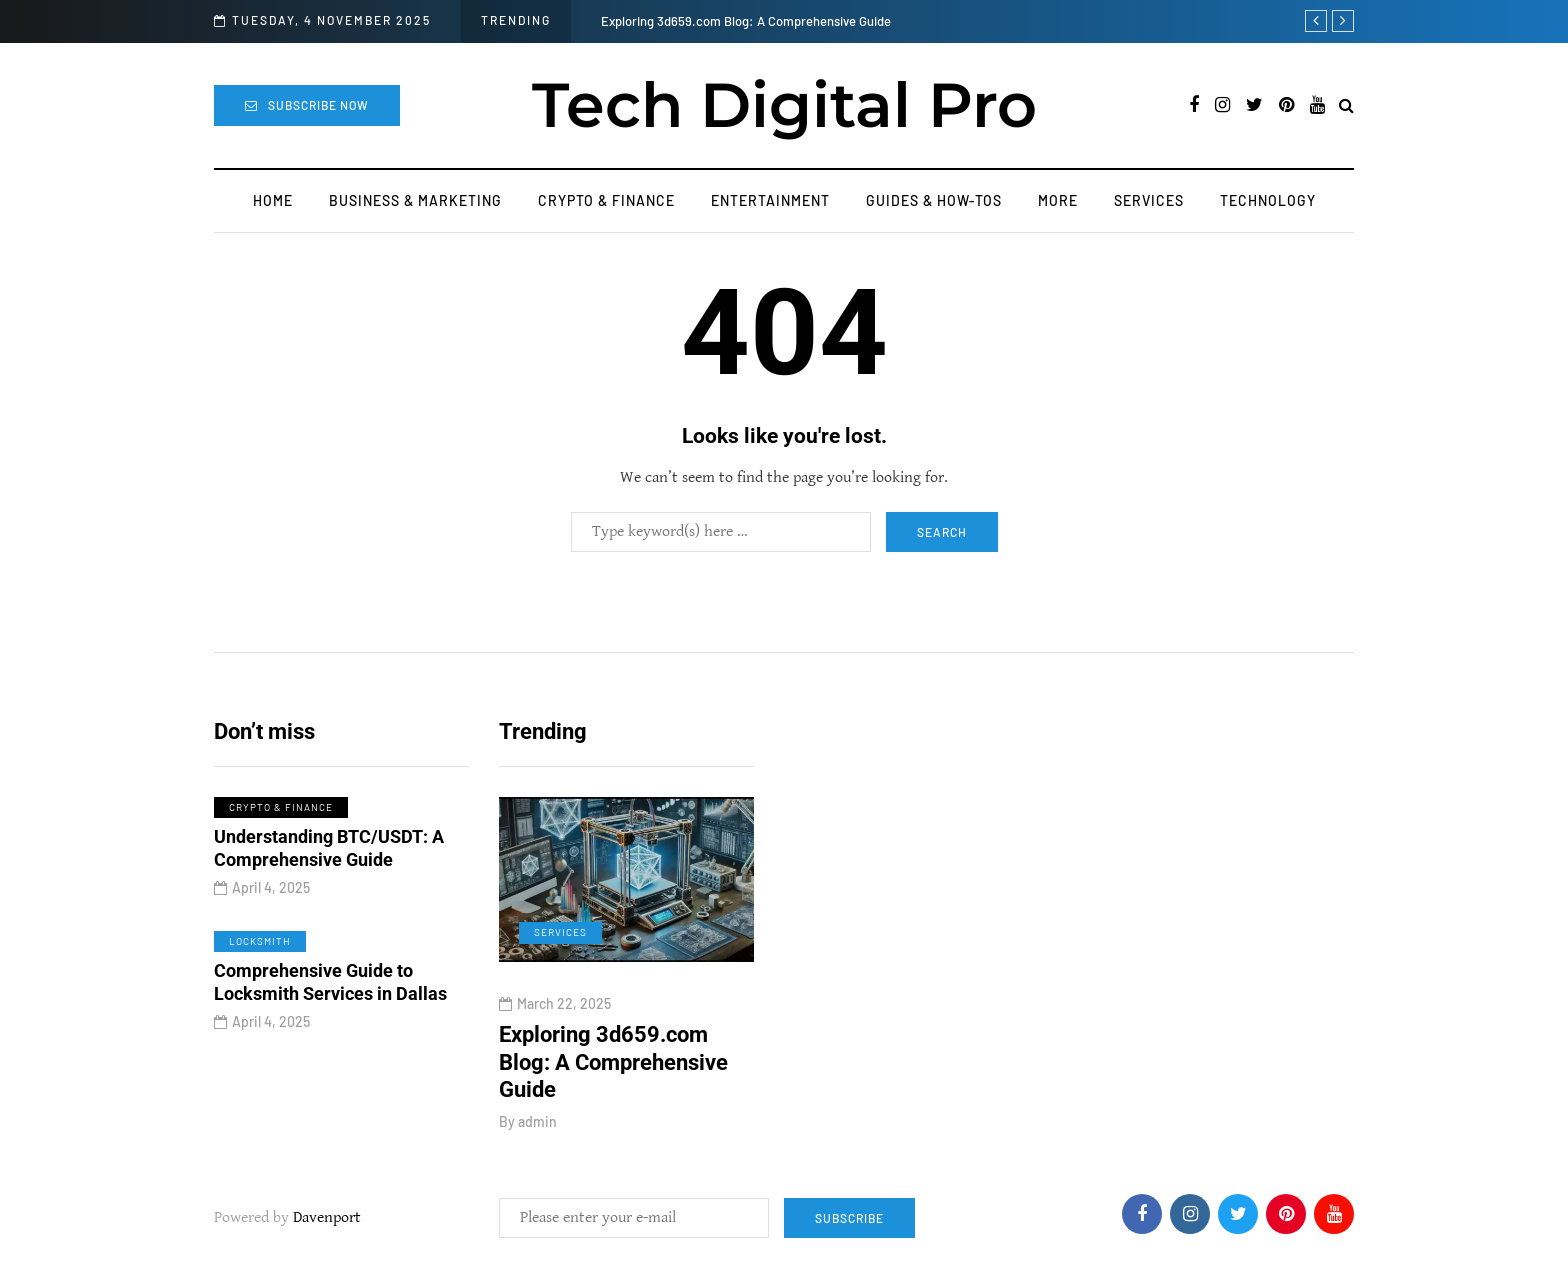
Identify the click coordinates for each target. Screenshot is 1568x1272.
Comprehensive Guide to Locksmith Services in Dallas (330, 988)
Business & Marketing (415, 200)
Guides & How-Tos (934, 200)
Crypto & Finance (606, 200)
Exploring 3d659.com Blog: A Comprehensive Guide (746, 21)
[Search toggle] (1346, 106)
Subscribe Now (307, 105)
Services (1149, 200)
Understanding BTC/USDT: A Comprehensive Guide (329, 854)
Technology (1268, 200)
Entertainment (770, 200)
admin (537, 1121)
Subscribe (849, 1218)
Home (273, 200)
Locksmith (260, 946)
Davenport (327, 1217)
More (1058, 200)
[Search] (721, 532)
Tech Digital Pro (784, 105)
